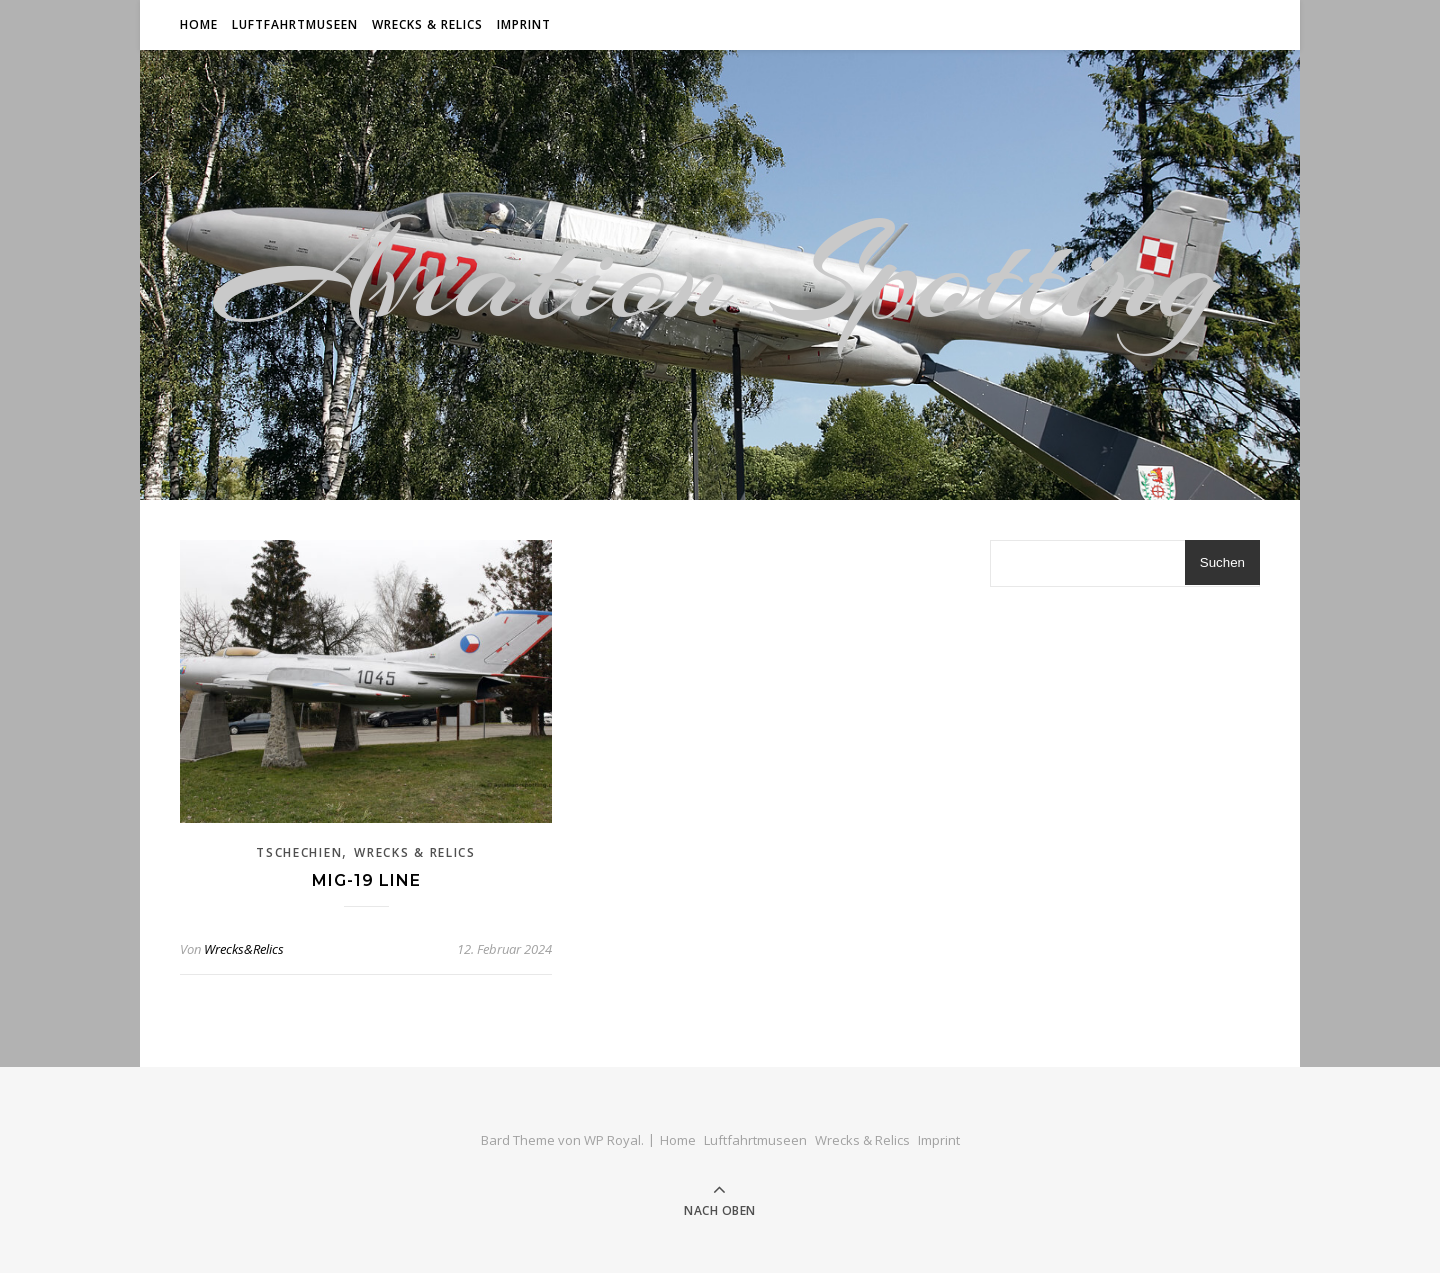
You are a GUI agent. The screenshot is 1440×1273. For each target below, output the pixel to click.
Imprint (524, 24)
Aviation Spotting (720, 275)
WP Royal (612, 1140)
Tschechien (299, 852)
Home (199, 24)
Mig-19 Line (366, 880)
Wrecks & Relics (427, 24)
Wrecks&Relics (244, 949)
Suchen (1222, 562)
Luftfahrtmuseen (295, 24)
